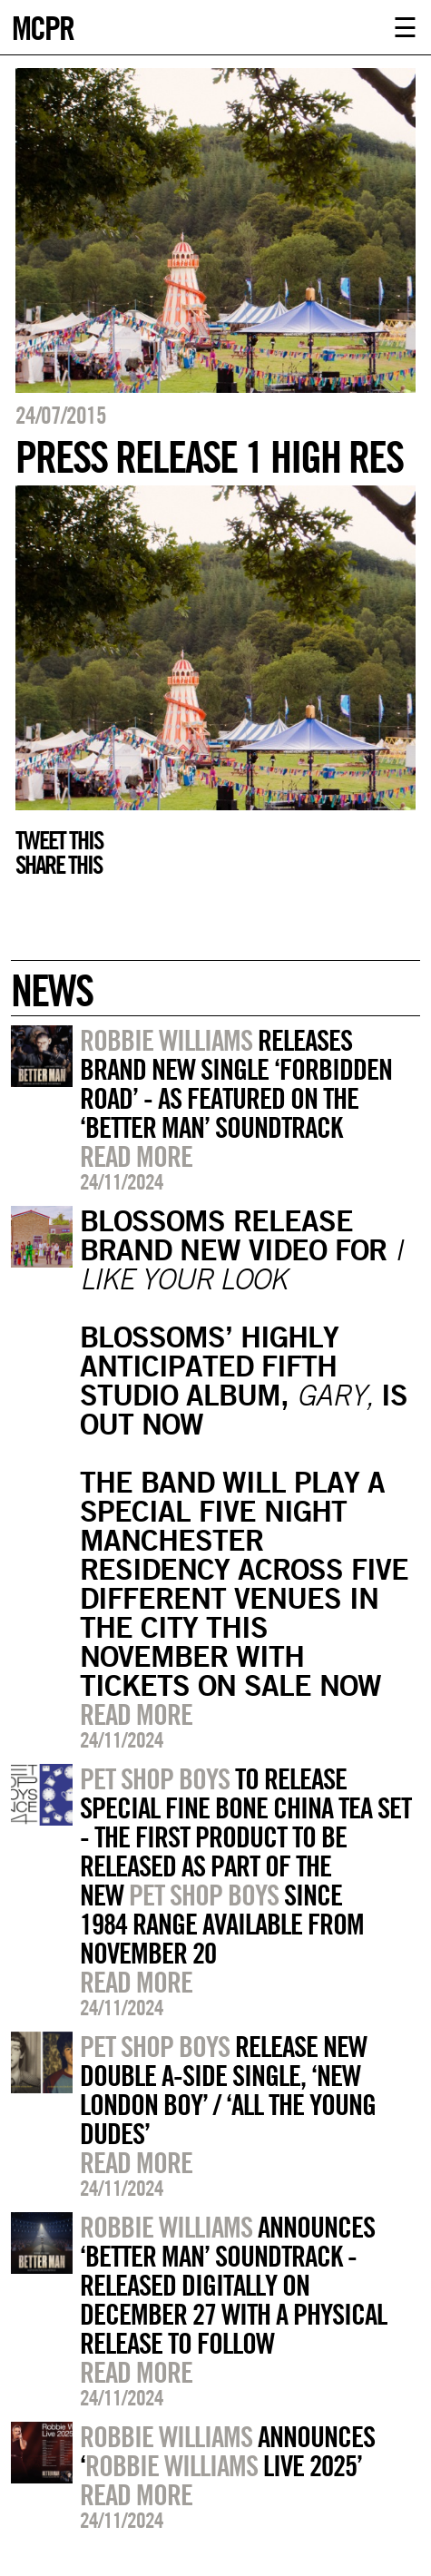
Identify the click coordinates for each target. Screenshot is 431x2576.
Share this (58, 864)
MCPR (42, 26)
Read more (136, 1156)
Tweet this (59, 840)
